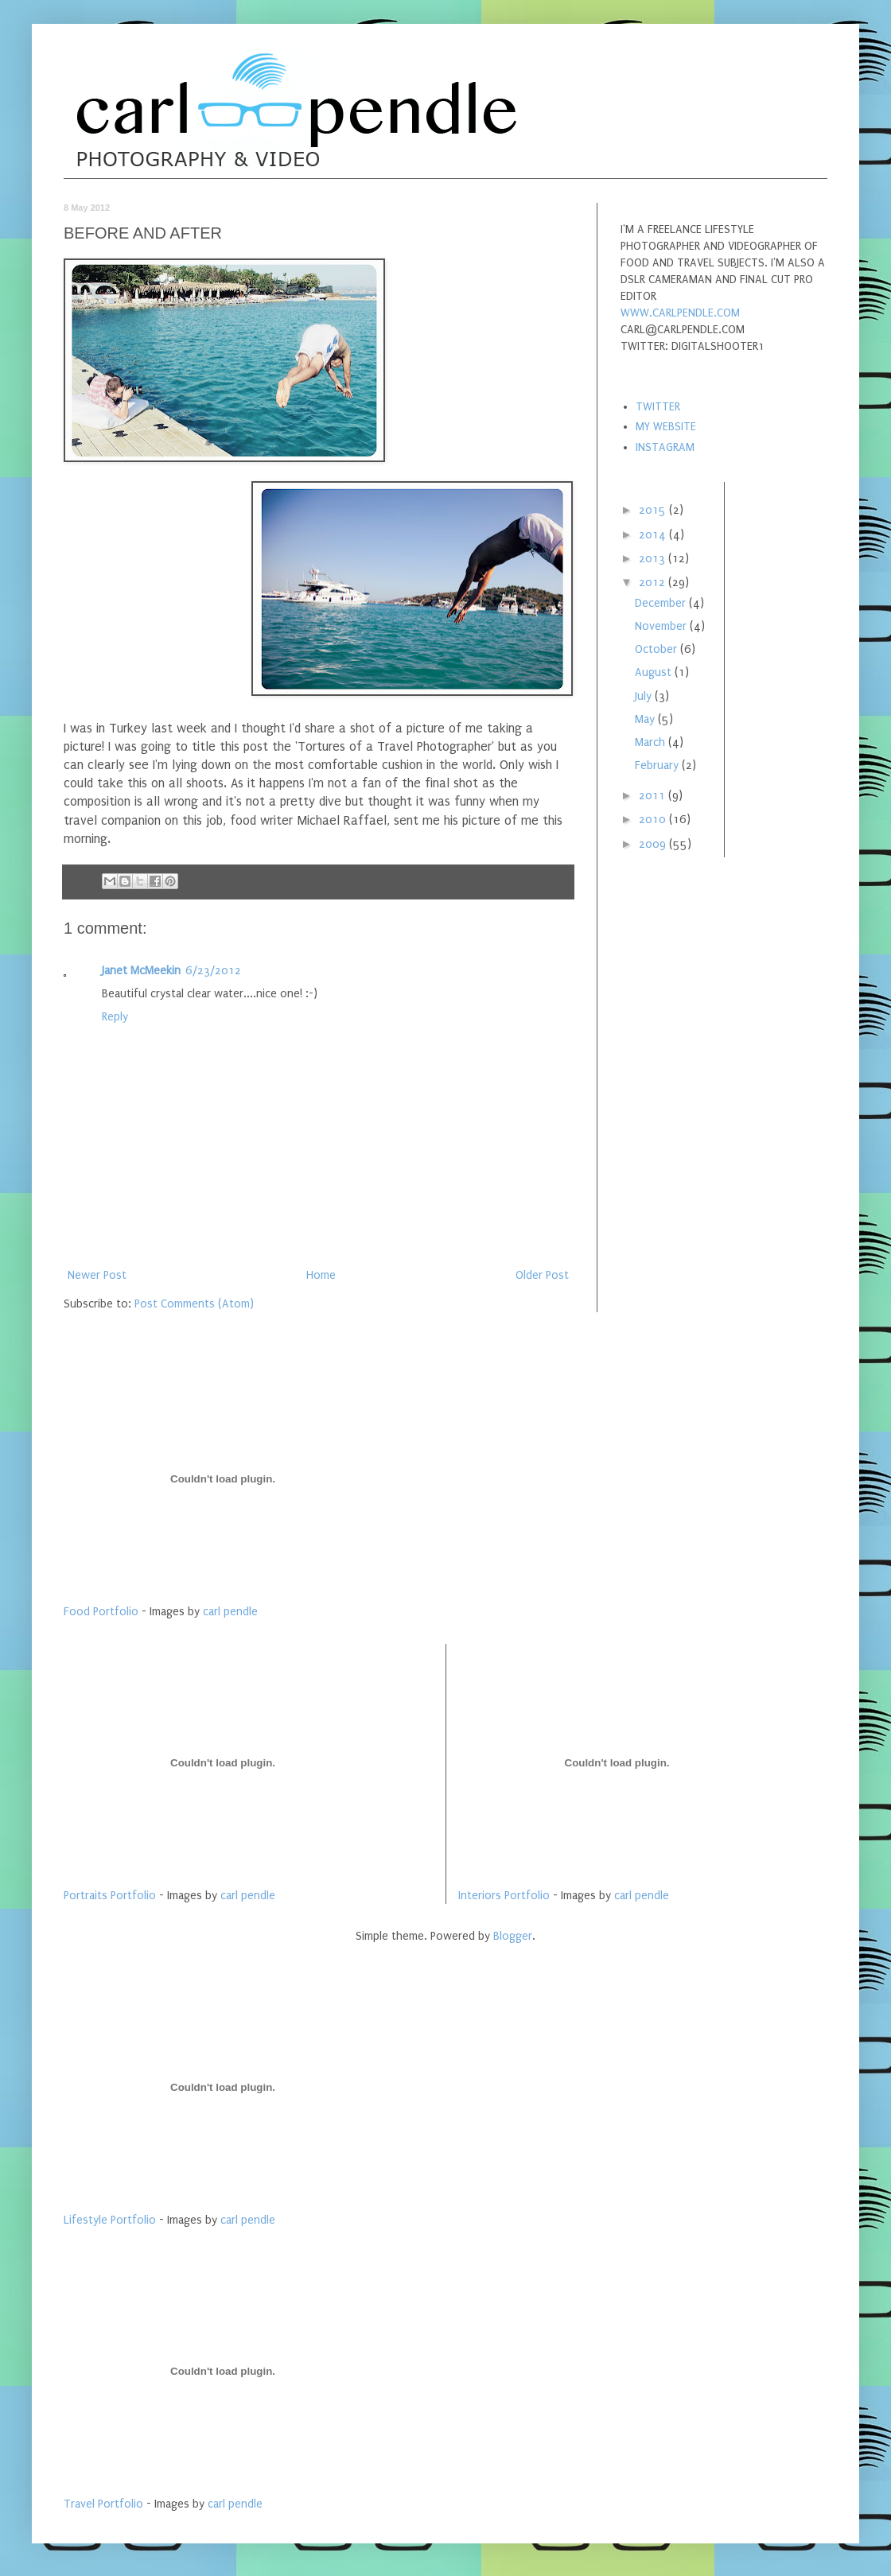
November (662, 626)
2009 (654, 844)
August (655, 672)
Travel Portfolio (103, 2504)
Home (321, 1275)
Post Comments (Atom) (194, 1304)
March (651, 742)
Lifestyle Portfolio (110, 2220)
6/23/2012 (213, 970)
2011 (653, 795)
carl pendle (230, 1611)
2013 (653, 558)
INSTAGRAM (665, 447)
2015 (654, 510)
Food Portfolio (101, 1611)
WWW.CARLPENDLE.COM (680, 313)
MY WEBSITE (666, 426)
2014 (654, 535)
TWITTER (658, 407)
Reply (115, 1017)
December (662, 603)
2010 (654, 819)
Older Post (542, 1275)
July (645, 696)
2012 (653, 582)
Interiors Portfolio (504, 1895)
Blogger (512, 1936)
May (646, 719)
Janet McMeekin (141, 970)
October (657, 649)
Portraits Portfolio (110, 1895)
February (658, 765)
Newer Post (97, 1275)
